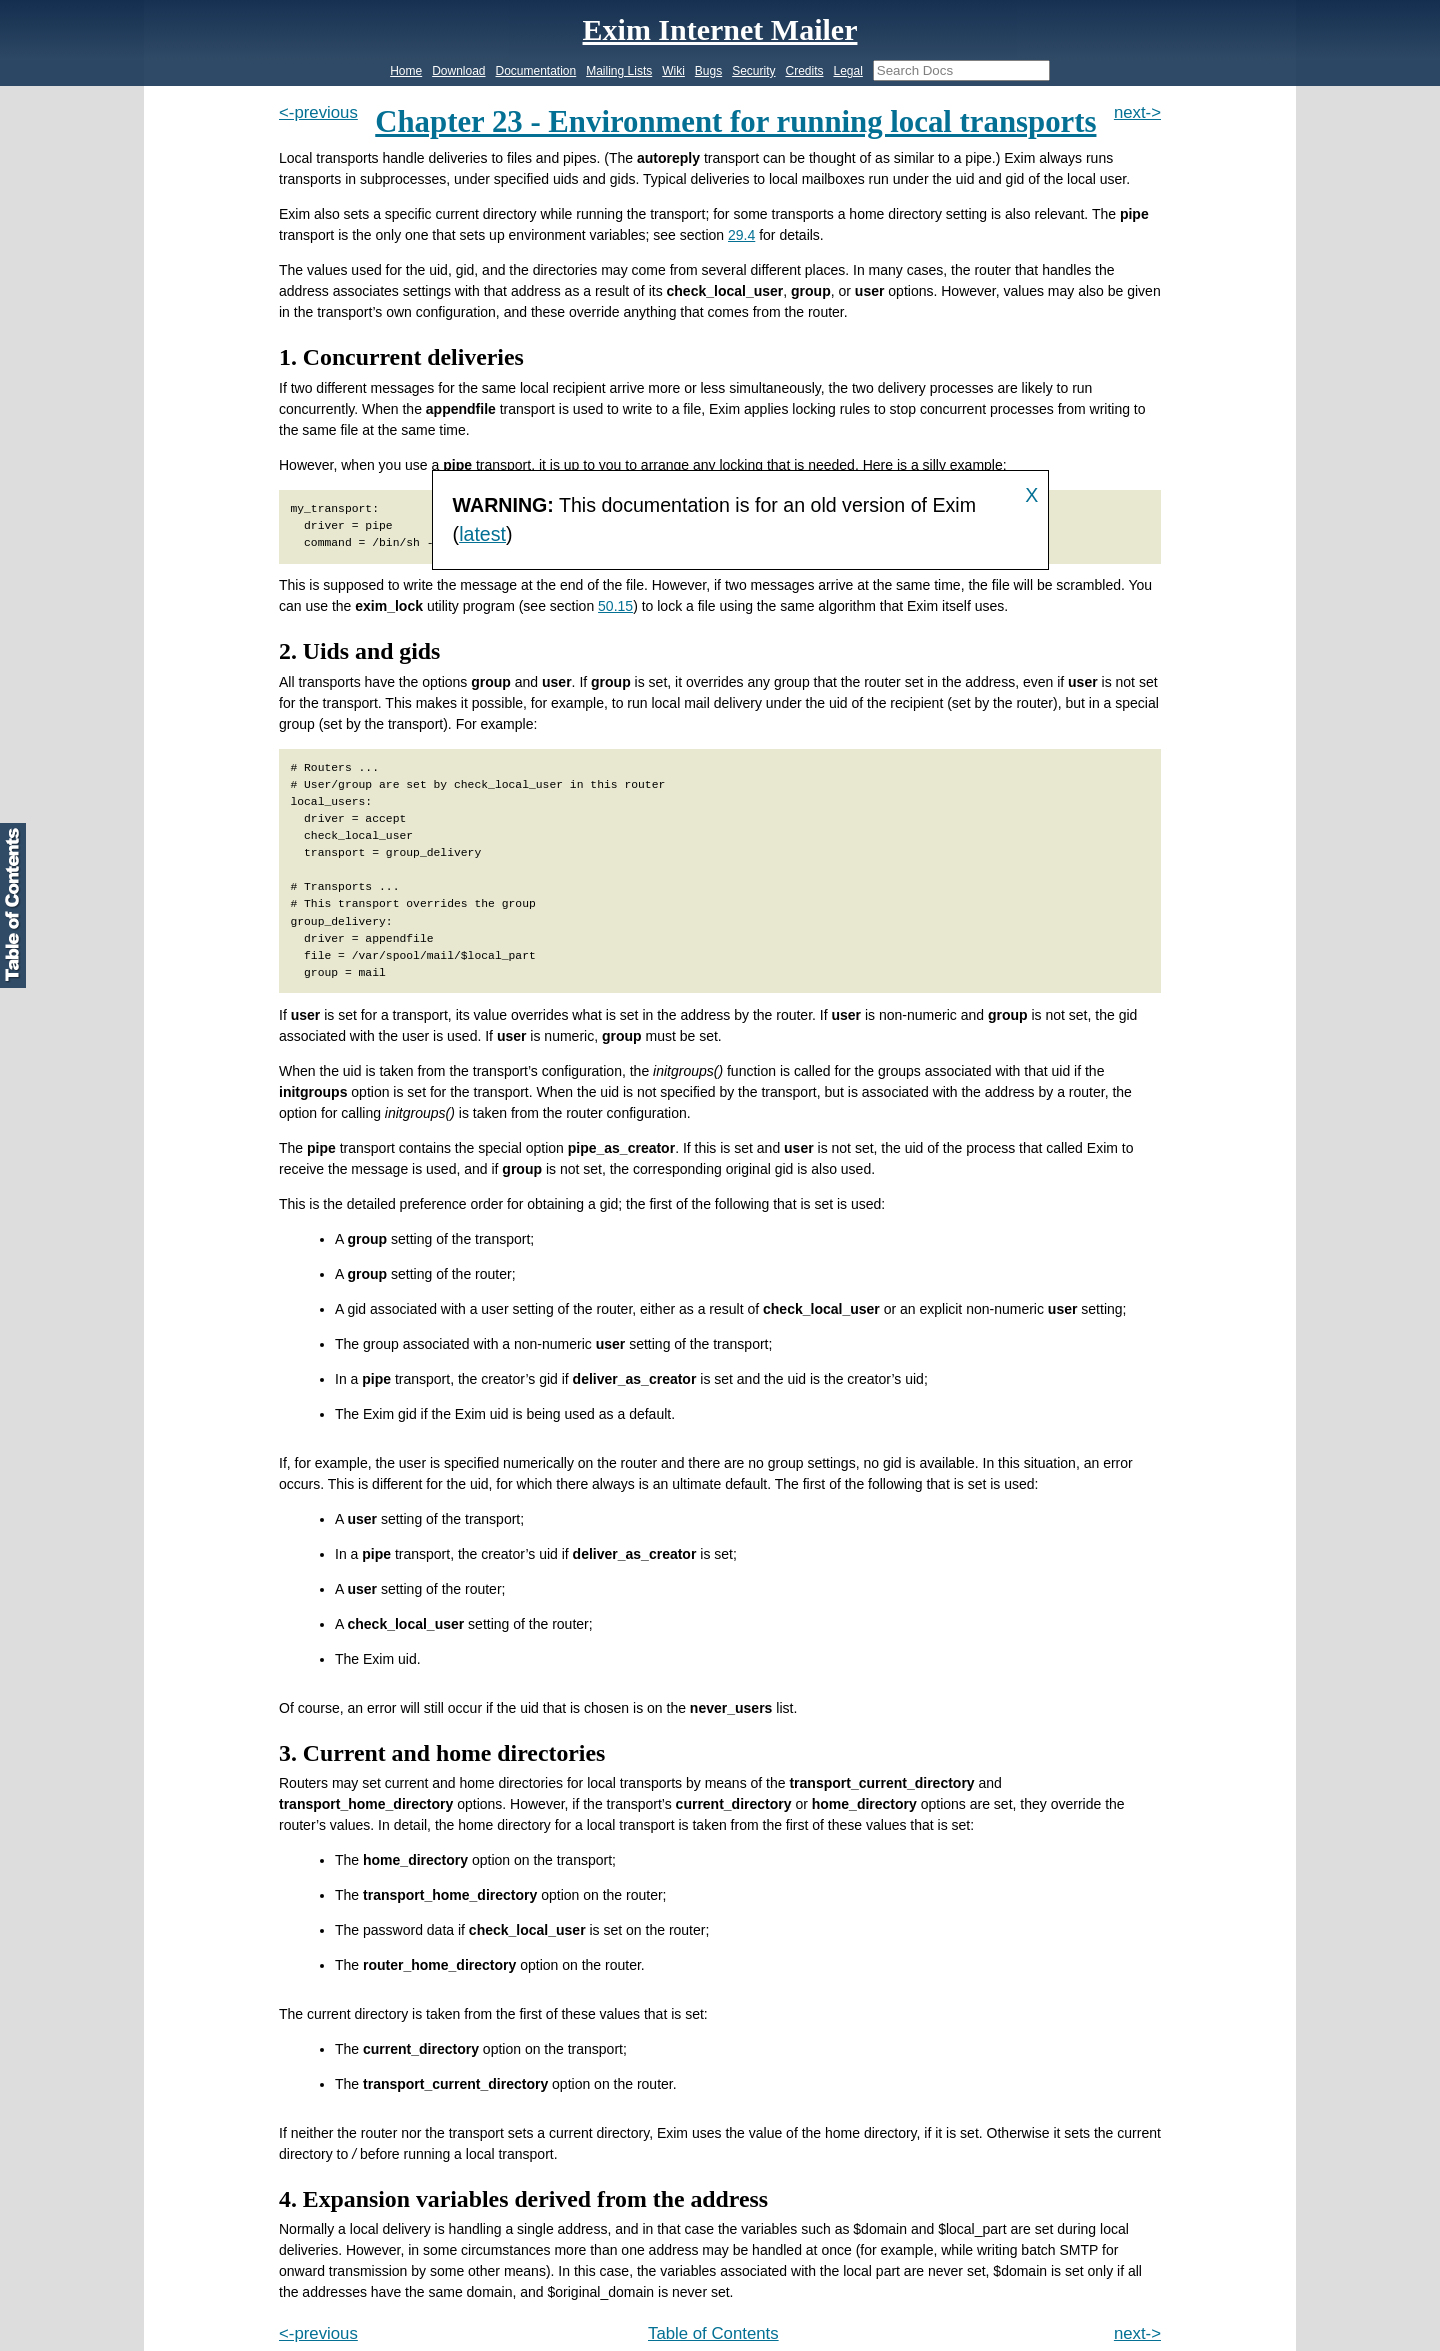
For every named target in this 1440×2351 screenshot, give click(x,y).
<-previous (318, 112)
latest (482, 534)
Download (458, 71)
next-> (1137, 112)
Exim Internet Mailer (720, 29)
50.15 (615, 606)
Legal (847, 71)
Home (406, 71)
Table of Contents (713, 2333)
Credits (804, 71)
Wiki (673, 71)
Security (753, 71)
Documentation (536, 71)
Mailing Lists (619, 71)
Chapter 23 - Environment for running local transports (735, 122)
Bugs (708, 71)
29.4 (741, 235)
